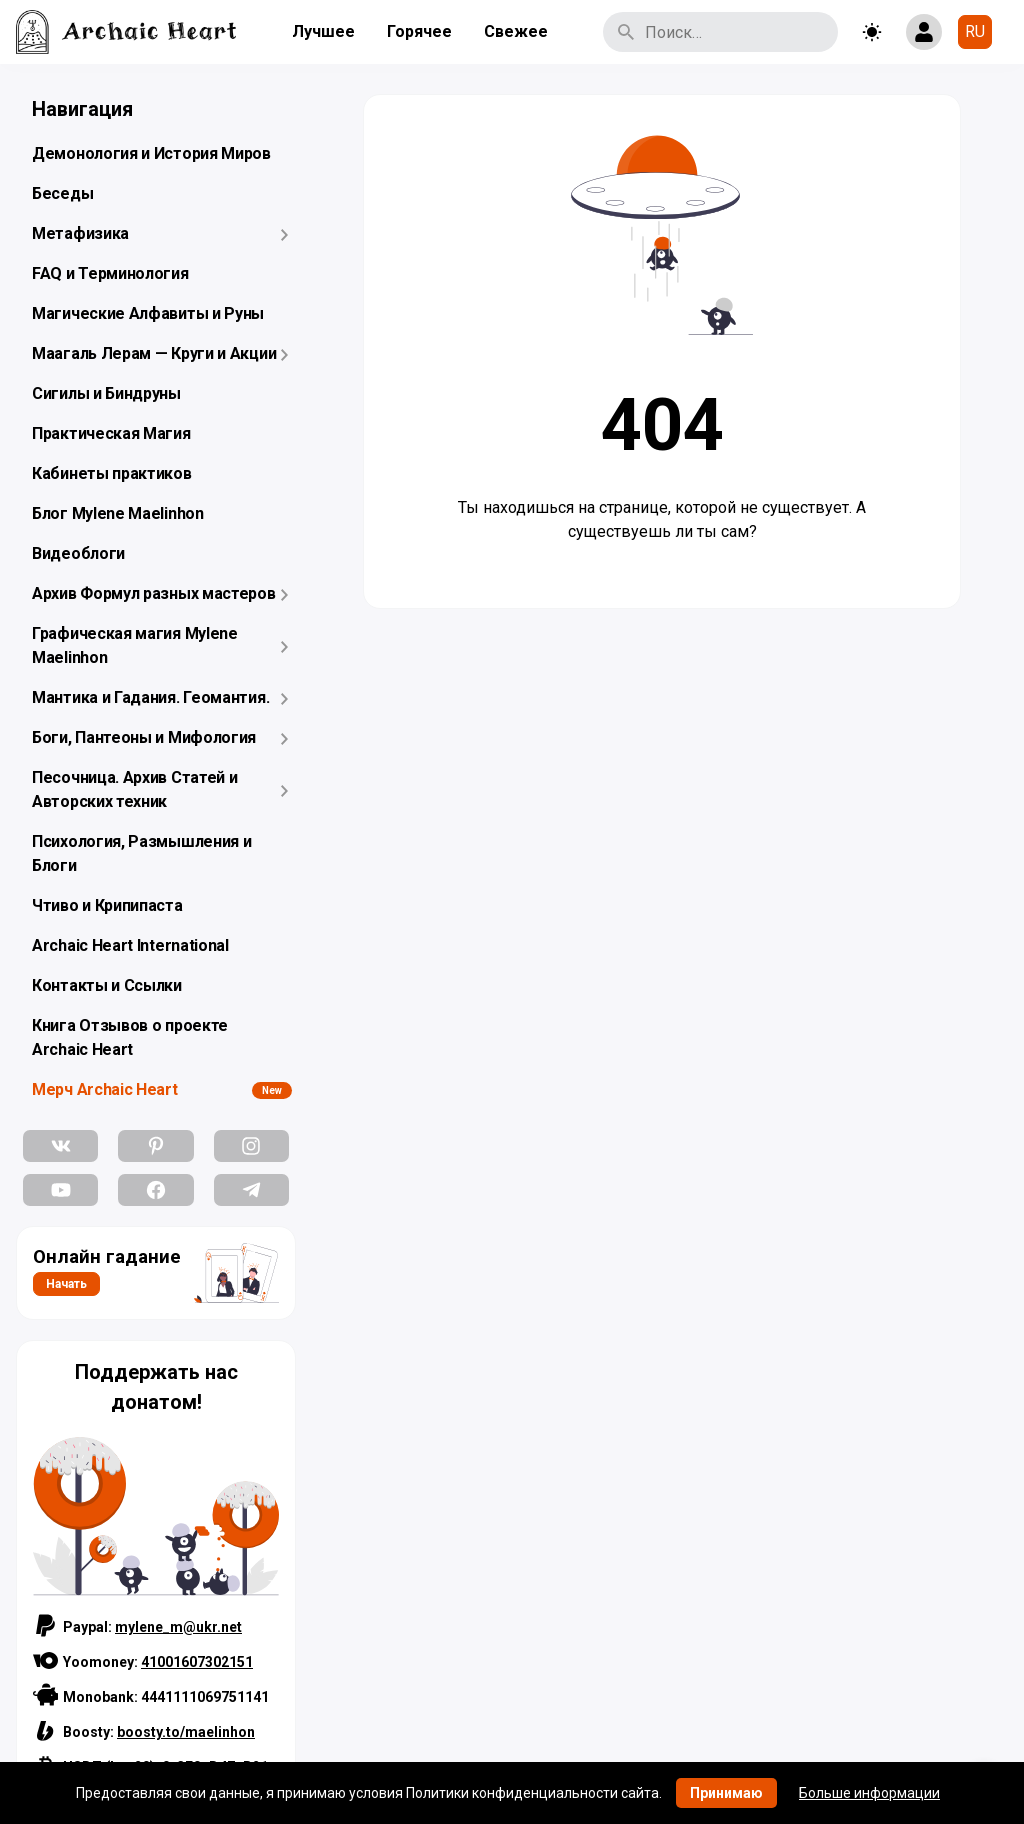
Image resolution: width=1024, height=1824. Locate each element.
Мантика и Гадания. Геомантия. (150, 697)
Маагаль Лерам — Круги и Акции (154, 353)
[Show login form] (924, 32)
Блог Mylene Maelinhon (118, 513)
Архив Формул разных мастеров (154, 593)
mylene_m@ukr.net (178, 1627)
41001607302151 (197, 1662)
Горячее (419, 31)
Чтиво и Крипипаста (107, 905)
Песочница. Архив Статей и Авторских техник (135, 789)
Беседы (62, 193)
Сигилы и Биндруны (106, 393)
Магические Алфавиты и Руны (148, 313)
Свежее (516, 31)
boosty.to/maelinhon (186, 1732)
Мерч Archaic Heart (105, 1089)
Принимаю (726, 1793)
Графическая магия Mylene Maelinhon (135, 645)
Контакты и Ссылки (107, 985)
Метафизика (80, 233)
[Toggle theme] (872, 32)
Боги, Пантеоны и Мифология (144, 737)
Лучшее (323, 31)
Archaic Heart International (130, 945)
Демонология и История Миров (151, 153)
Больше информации (869, 1793)
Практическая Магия (111, 433)
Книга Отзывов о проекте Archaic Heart (130, 1037)
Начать (66, 1284)
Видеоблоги (78, 553)
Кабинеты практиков (112, 473)
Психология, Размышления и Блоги (142, 853)
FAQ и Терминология (110, 273)
